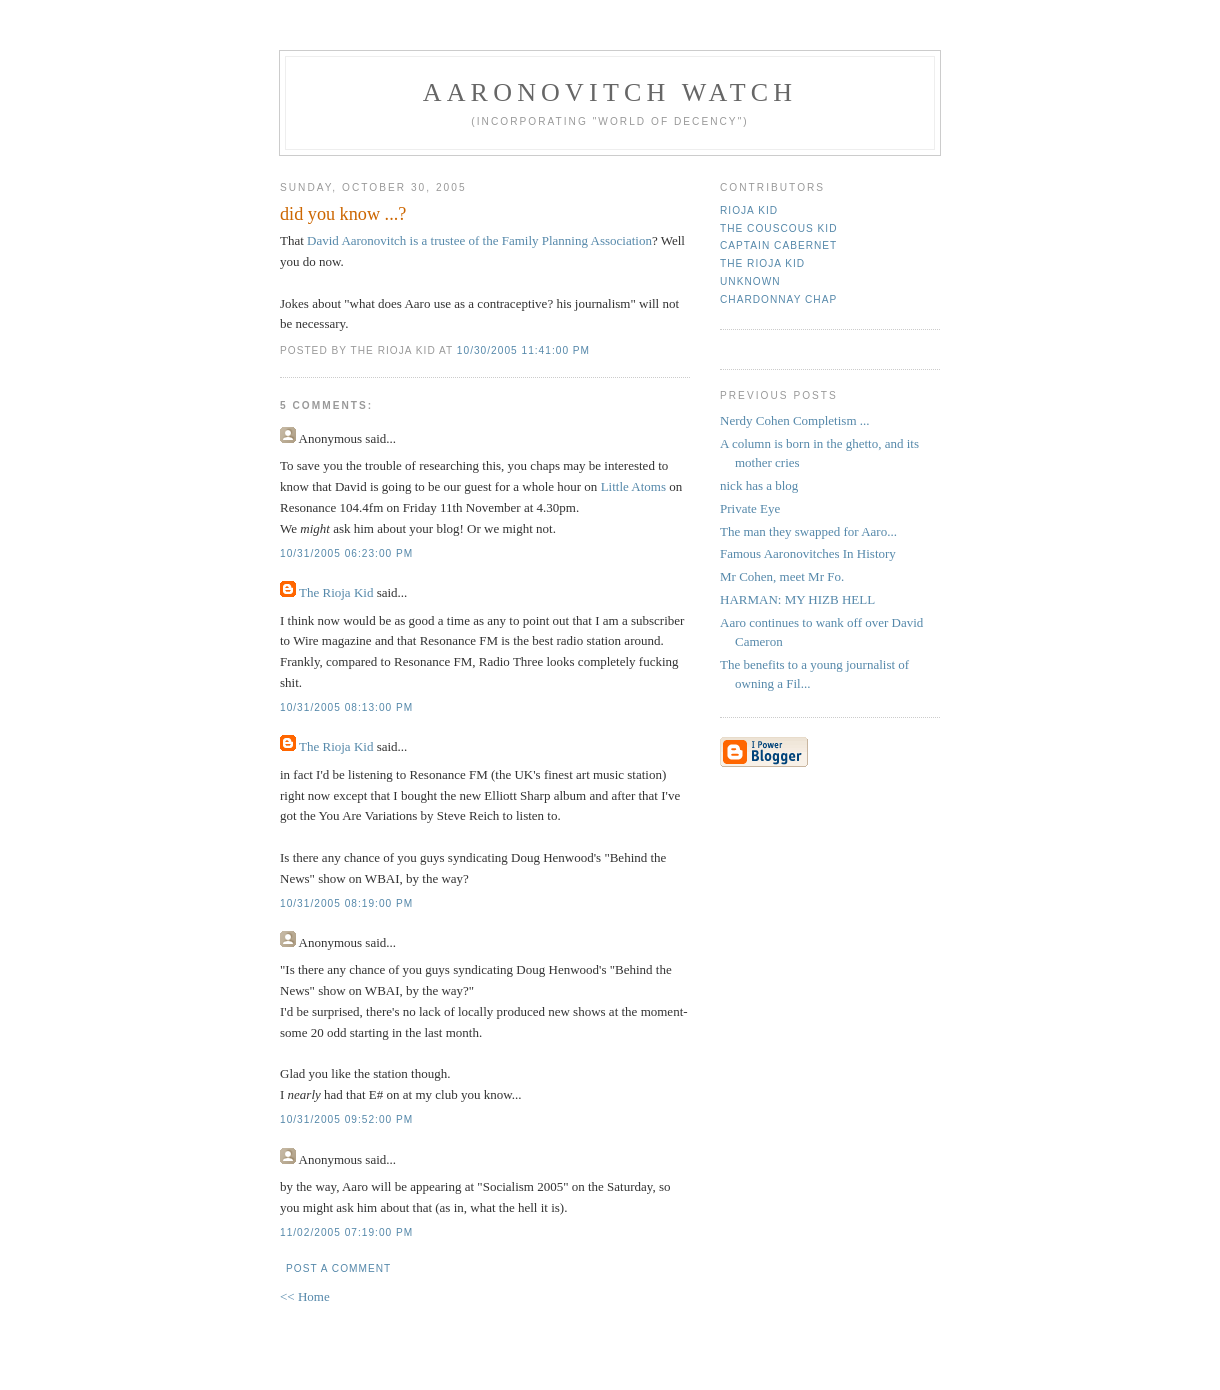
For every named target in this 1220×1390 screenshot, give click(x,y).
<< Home (305, 1296)
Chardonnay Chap (778, 299)
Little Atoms (633, 486)
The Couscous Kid (778, 228)
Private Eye (750, 508)
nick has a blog (759, 485)
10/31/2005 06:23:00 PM (346, 553)
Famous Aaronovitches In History (808, 553)
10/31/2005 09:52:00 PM (346, 1119)
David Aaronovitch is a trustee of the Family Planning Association (479, 240)
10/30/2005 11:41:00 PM (523, 350)
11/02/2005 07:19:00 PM (346, 1232)
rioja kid (749, 210)
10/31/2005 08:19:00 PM (346, 903)
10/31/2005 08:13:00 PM (346, 707)
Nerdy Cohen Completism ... (795, 420)
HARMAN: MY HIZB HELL (797, 599)
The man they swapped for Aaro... (808, 531)
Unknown (750, 281)
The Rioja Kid (336, 592)
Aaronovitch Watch (610, 92)
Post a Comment (338, 1268)
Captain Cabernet (778, 245)
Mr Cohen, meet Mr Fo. (782, 576)
